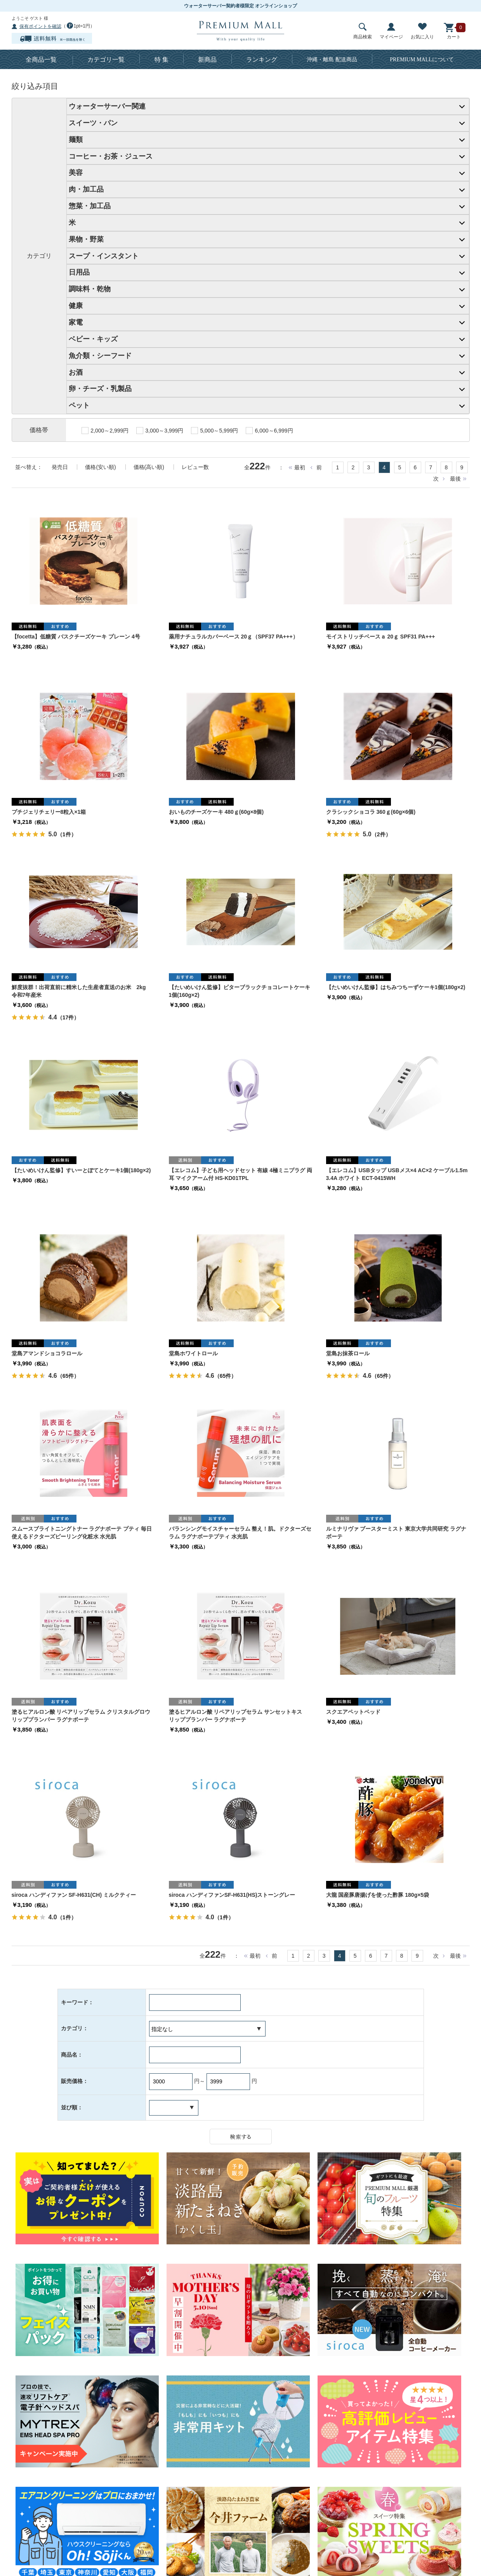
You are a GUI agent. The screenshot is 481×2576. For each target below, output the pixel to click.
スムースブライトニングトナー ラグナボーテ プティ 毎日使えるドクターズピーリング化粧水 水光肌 (82, 1533)
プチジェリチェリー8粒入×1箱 (49, 812)
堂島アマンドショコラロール (47, 1353)
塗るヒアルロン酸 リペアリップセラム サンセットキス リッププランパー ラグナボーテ (238, 1716)
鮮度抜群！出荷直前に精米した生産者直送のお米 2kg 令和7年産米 (81, 991)
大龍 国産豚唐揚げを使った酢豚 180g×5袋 (377, 1895)
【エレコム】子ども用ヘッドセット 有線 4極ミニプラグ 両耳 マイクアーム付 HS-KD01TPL (240, 1174)
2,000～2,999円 (105, 430)
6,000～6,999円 (269, 430)
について (422, 59)
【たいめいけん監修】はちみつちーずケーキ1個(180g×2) (395, 987)
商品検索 (362, 31)
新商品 (207, 59)
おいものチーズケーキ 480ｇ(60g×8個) (216, 812)
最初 (299, 467)
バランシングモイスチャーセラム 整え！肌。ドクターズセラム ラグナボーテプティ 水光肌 (240, 1533)
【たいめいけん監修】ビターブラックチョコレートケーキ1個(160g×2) (239, 991)
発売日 (60, 467)
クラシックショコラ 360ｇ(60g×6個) (371, 812)
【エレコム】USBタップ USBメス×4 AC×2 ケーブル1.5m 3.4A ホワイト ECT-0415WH (397, 1174)
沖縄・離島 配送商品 (332, 59)
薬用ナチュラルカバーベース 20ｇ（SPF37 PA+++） (233, 636)
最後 (455, 479)
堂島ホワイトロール (193, 1353)
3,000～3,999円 (159, 430)
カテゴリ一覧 (106, 59)
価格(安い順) (100, 467)
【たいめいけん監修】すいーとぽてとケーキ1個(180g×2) (81, 1170)
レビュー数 (195, 467)
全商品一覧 (41, 59)
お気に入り (422, 31)
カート (454, 31)
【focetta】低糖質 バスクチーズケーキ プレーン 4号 (76, 636)
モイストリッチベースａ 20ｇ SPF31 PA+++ (380, 636)
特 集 (161, 59)
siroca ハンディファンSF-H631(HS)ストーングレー (232, 1895)
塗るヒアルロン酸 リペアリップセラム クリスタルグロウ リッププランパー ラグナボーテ (83, 1716)
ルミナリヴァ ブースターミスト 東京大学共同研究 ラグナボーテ (396, 1533)
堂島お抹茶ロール (348, 1353)
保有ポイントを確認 (40, 26)
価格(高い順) (149, 467)
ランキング (261, 59)
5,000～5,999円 (214, 430)
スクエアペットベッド (353, 1712)
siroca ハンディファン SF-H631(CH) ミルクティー (74, 1895)
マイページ (391, 31)
